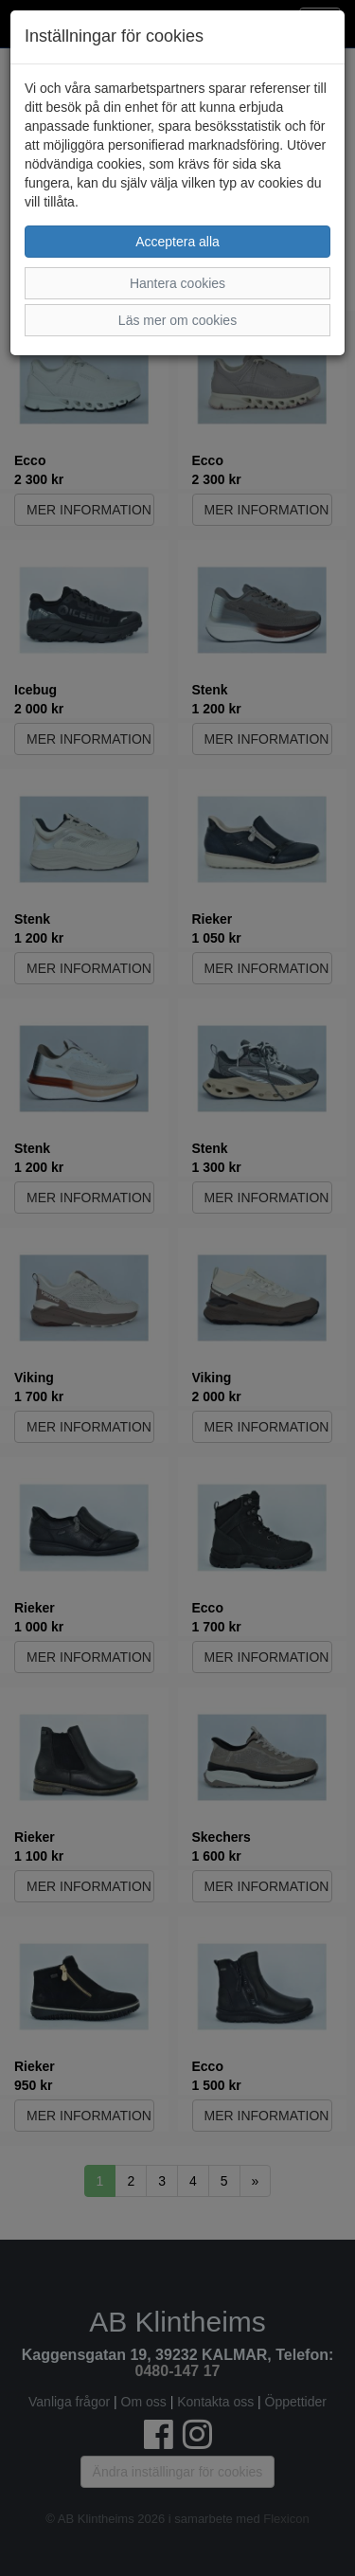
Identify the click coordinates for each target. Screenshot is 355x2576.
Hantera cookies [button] (177, 283)
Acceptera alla (177, 241)
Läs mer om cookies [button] (177, 320)
